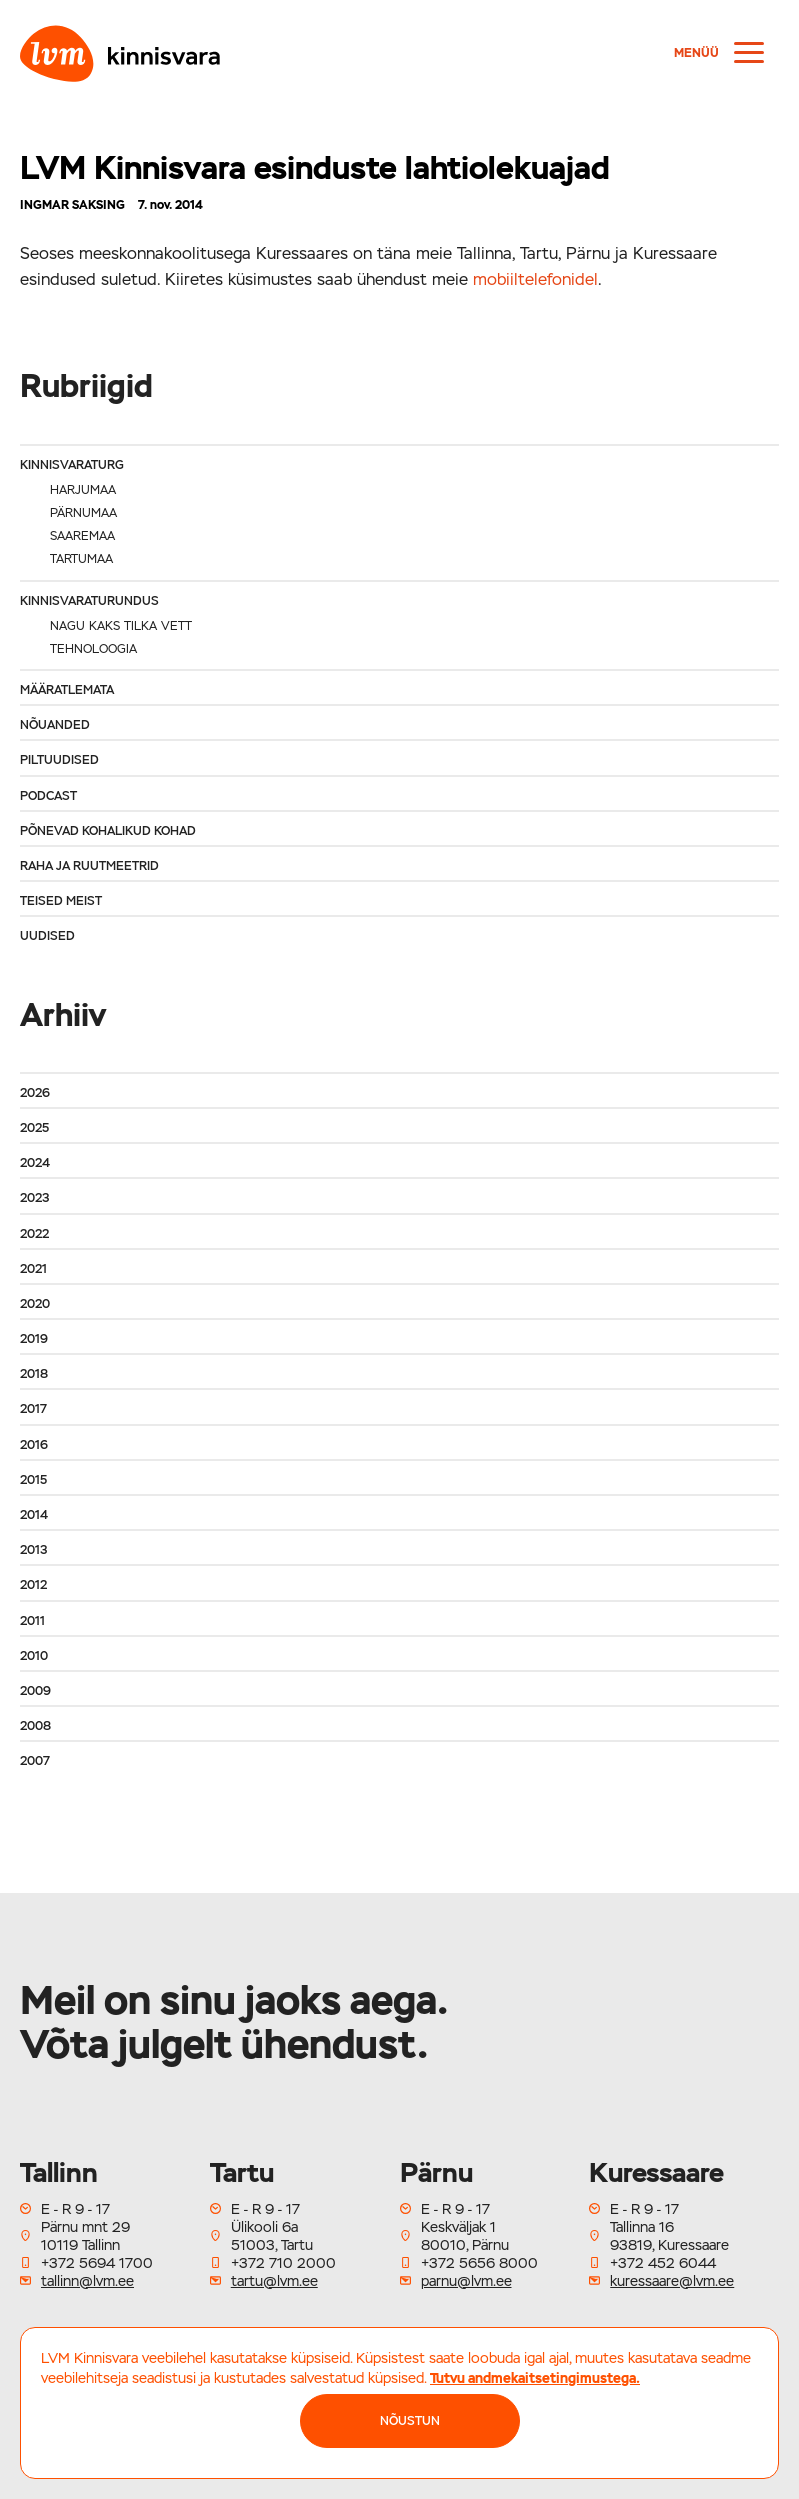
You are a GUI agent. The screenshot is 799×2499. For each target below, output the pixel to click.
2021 (33, 1269)
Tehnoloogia (93, 649)
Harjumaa (83, 490)
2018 (34, 1374)
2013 (33, 1550)
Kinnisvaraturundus (89, 601)
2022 (34, 1234)
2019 (34, 1339)
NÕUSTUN (410, 2421)
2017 (33, 1409)
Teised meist (61, 901)
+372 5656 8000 (479, 2263)
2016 (34, 1445)
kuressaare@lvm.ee (672, 2281)
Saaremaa (82, 536)
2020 (35, 1304)
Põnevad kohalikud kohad (108, 831)
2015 (33, 1480)
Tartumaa (81, 559)
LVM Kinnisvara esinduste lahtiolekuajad (315, 167)
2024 (35, 1163)
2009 (35, 1691)
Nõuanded (55, 725)
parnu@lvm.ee (466, 2281)
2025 (34, 1128)
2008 (35, 1726)
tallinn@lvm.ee (87, 2281)
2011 (32, 1621)
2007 (35, 1761)
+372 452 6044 (663, 2263)
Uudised (47, 936)
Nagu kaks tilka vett (121, 626)
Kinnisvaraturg (72, 465)
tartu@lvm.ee (274, 2281)
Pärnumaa (83, 513)
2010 (34, 1656)
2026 (35, 1093)
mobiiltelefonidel (535, 279)
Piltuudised (59, 760)
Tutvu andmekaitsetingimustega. (535, 2378)
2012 (33, 1585)
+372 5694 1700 (97, 2263)
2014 (34, 1515)
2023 (34, 1198)
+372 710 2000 (283, 2263)
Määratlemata (67, 690)
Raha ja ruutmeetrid (89, 866)
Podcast (48, 796)
